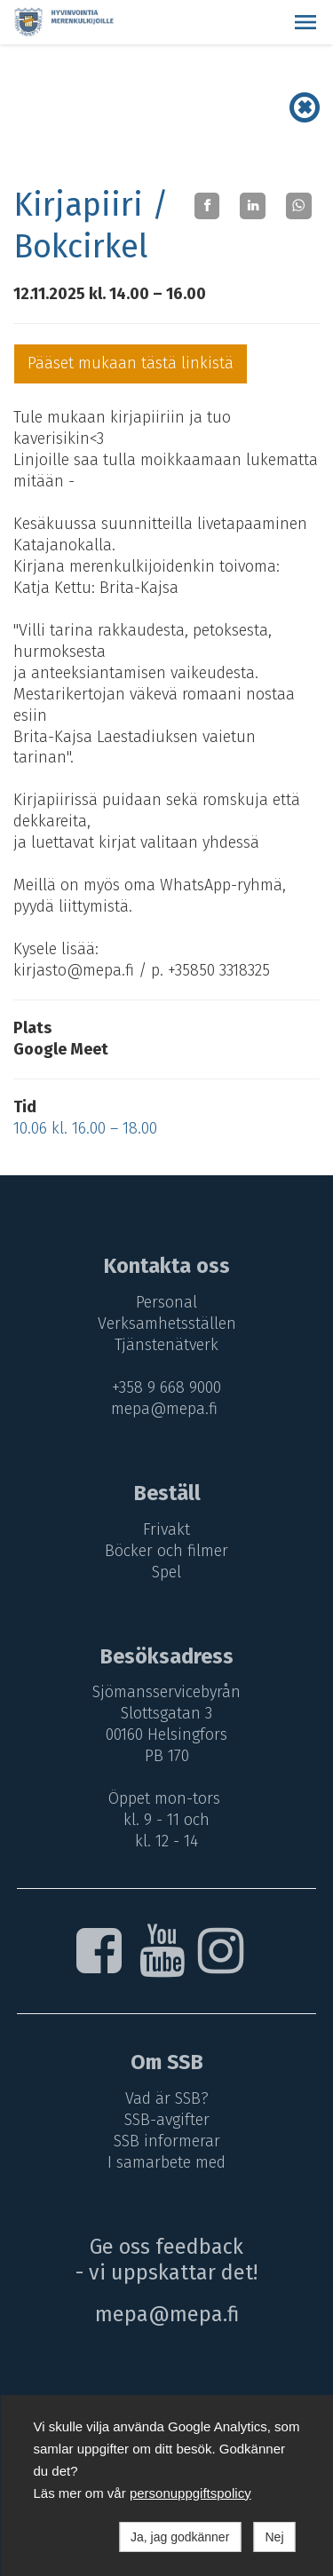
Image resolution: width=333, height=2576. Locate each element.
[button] (305, 22)
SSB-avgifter (167, 2120)
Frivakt (166, 1529)
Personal (166, 1302)
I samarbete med (166, 2162)
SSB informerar (167, 2141)
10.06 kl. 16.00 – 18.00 (85, 1128)
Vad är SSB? (167, 2098)
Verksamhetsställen (167, 1323)
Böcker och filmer (166, 1551)
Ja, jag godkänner (180, 2537)
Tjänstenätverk (166, 1345)
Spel (166, 1572)
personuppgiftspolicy (190, 2493)
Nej (274, 2537)
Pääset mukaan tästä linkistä (131, 363)
